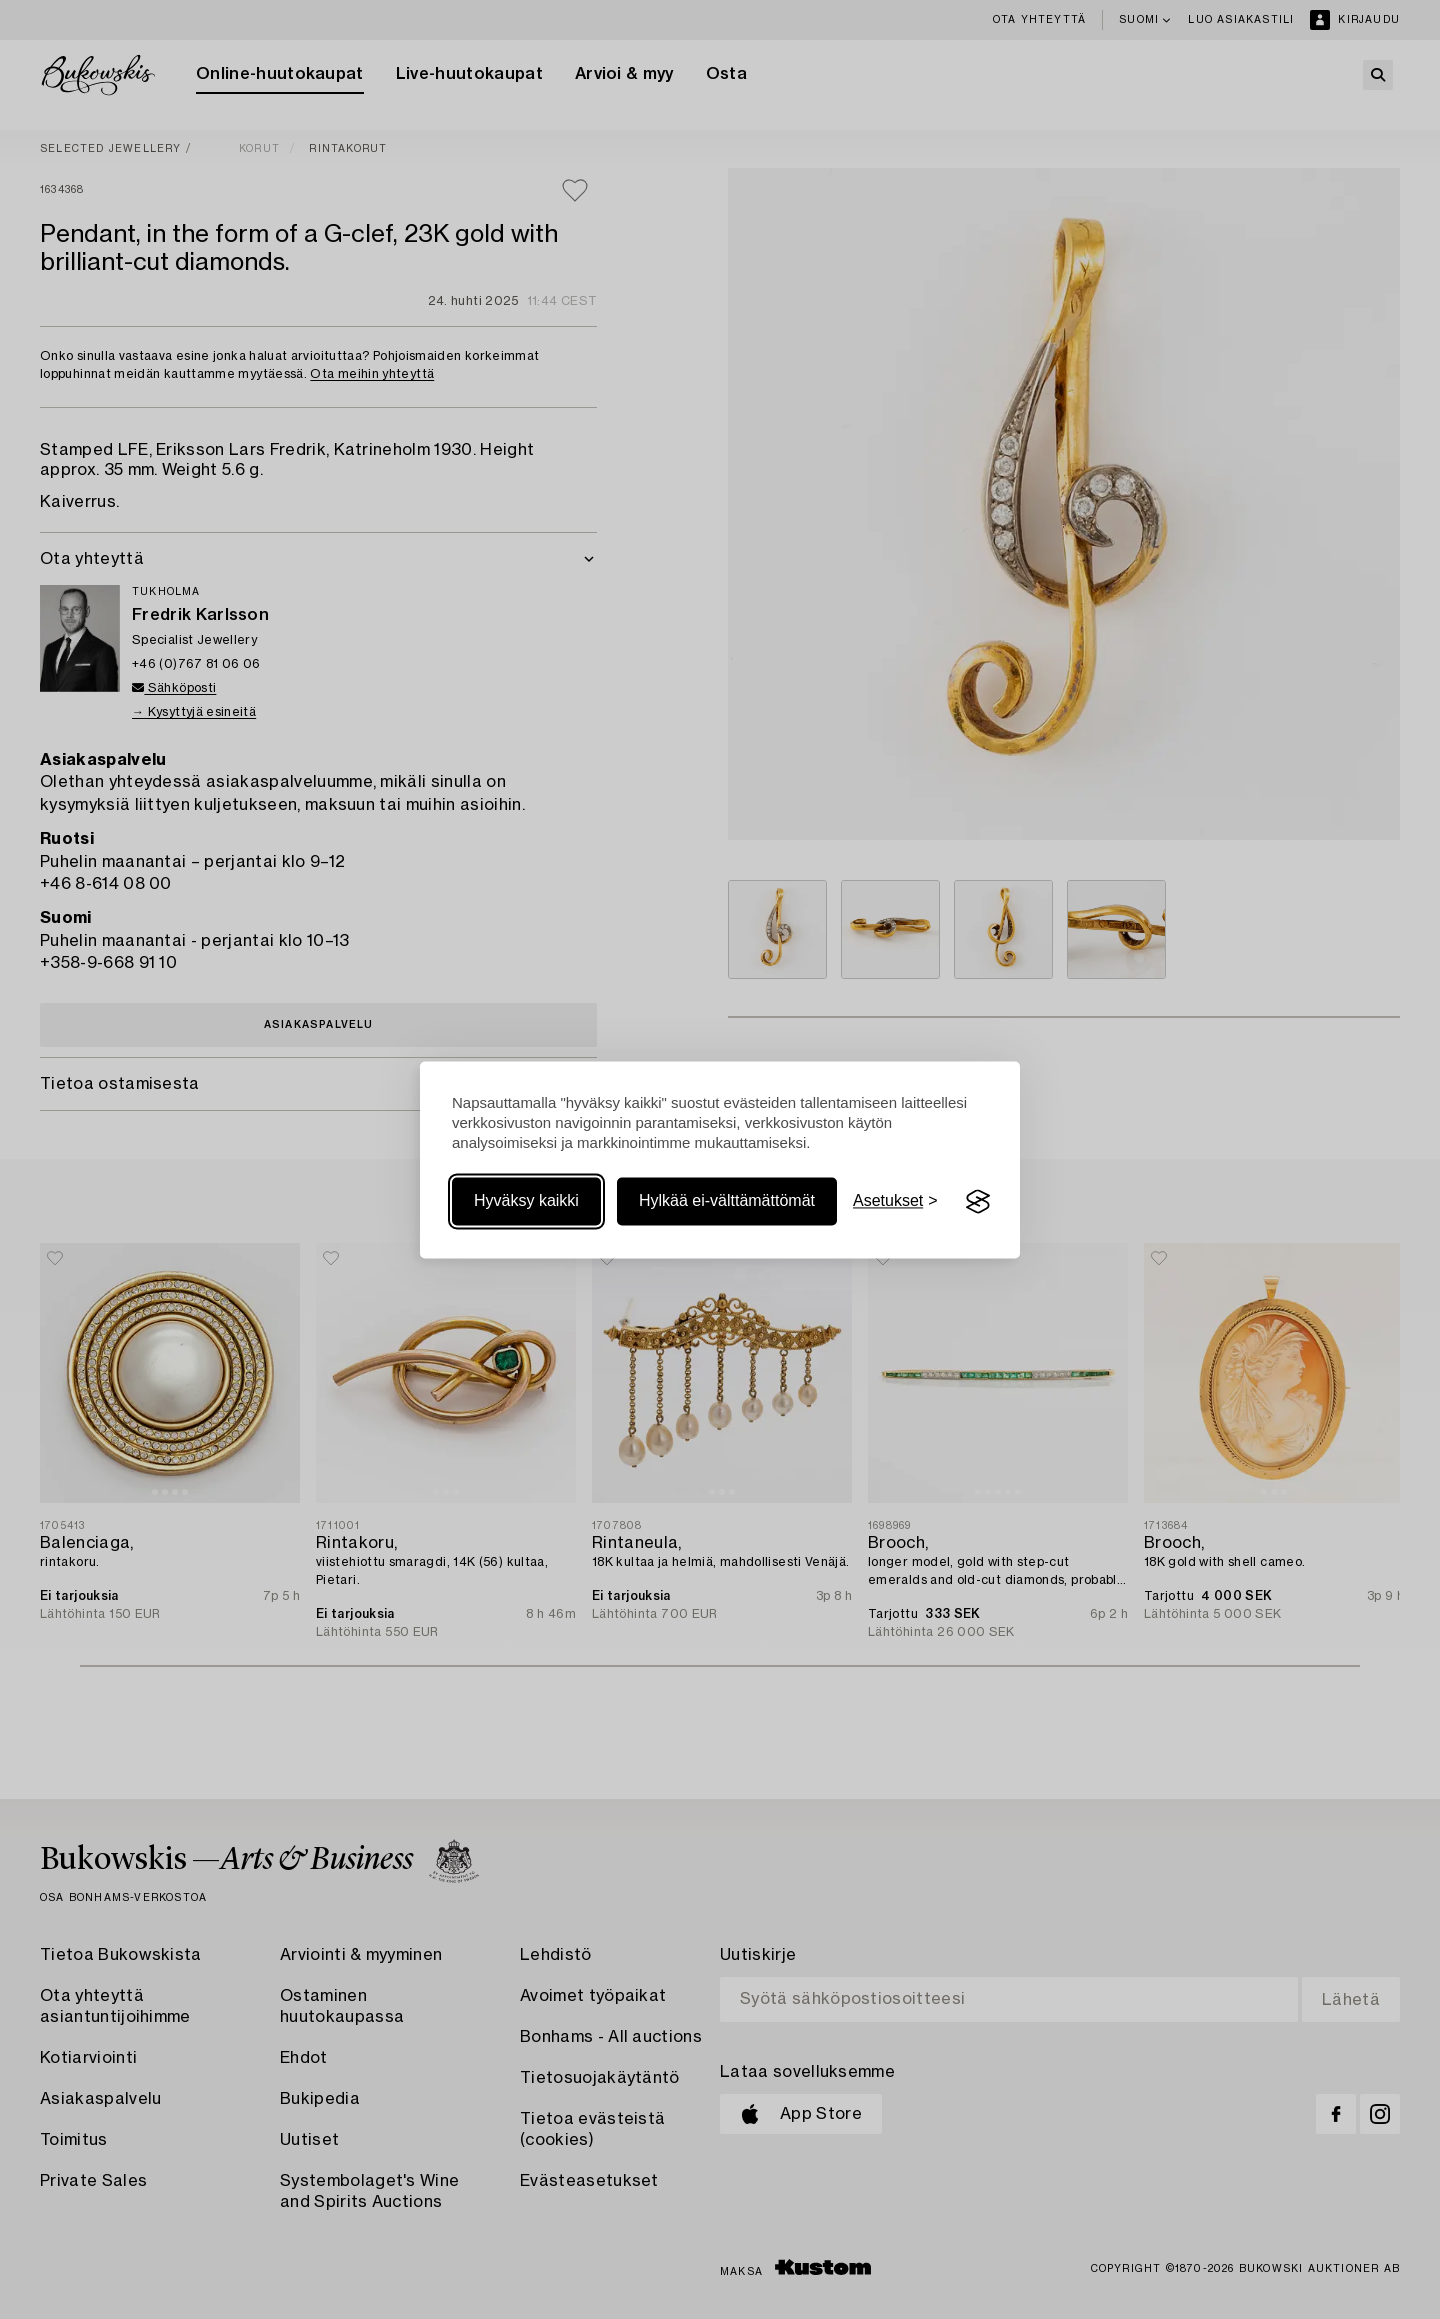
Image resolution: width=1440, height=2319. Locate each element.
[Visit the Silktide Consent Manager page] (978, 1202)
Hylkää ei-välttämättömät (727, 1201)
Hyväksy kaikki (526, 1201)
